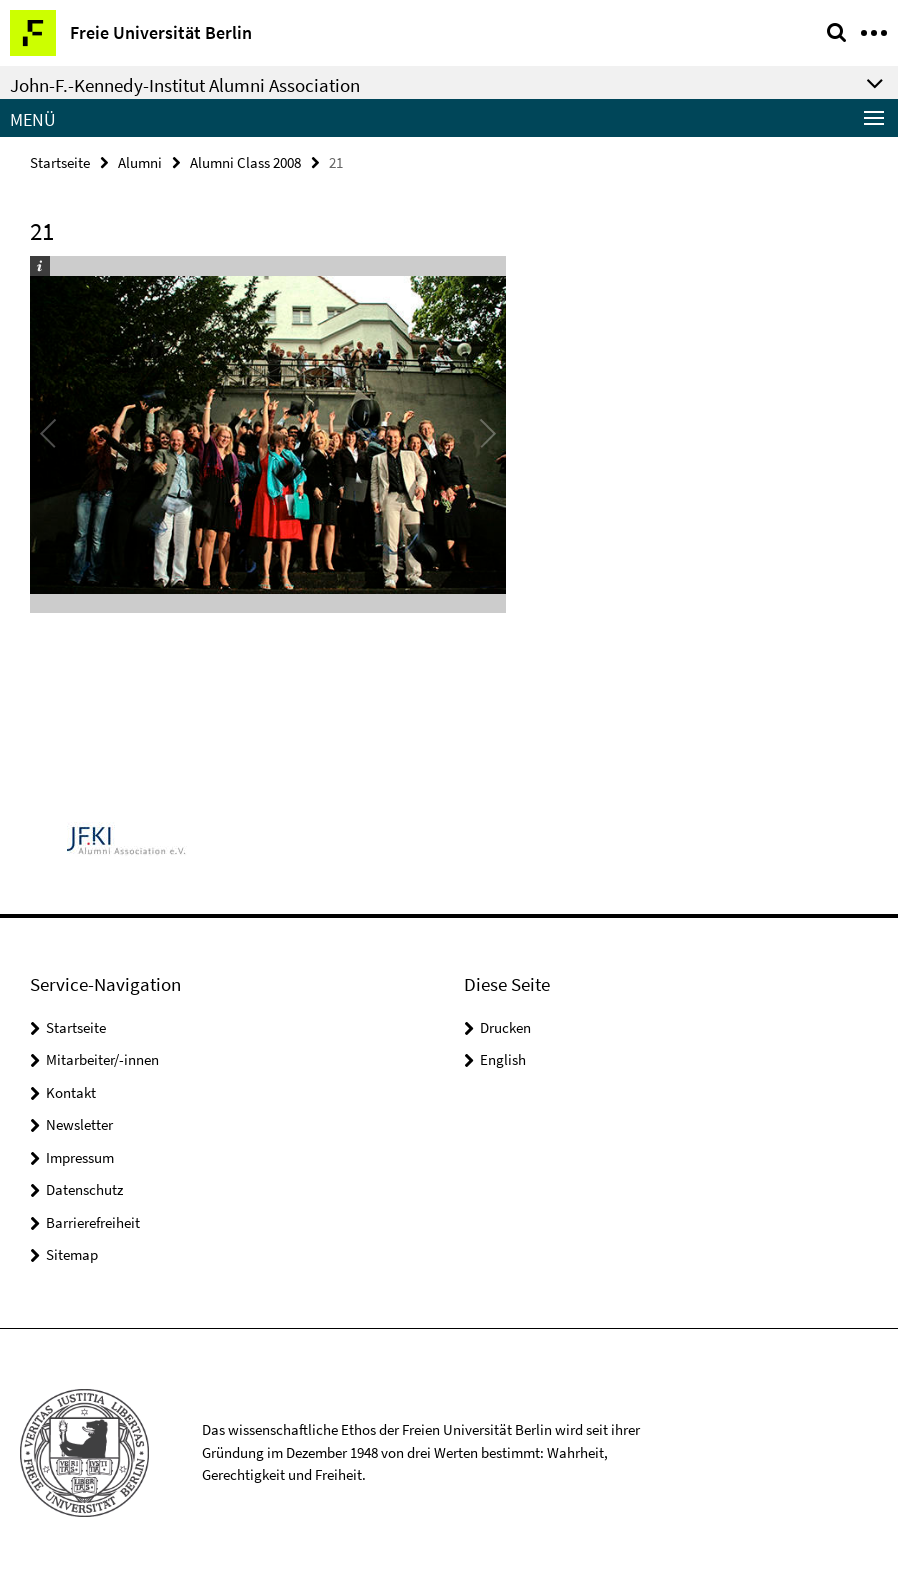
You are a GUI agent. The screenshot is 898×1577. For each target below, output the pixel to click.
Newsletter (79, 1124)
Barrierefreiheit (93, 1222)
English (503, 1059)
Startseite (60, 162)
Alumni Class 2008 (245, 162)
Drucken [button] (505, 1027)
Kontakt (71, 1092)
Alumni (140, 162)
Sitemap (72, 1254)
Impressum (80, 1157)
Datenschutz (84, 1189)
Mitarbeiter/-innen (102, 1059)
